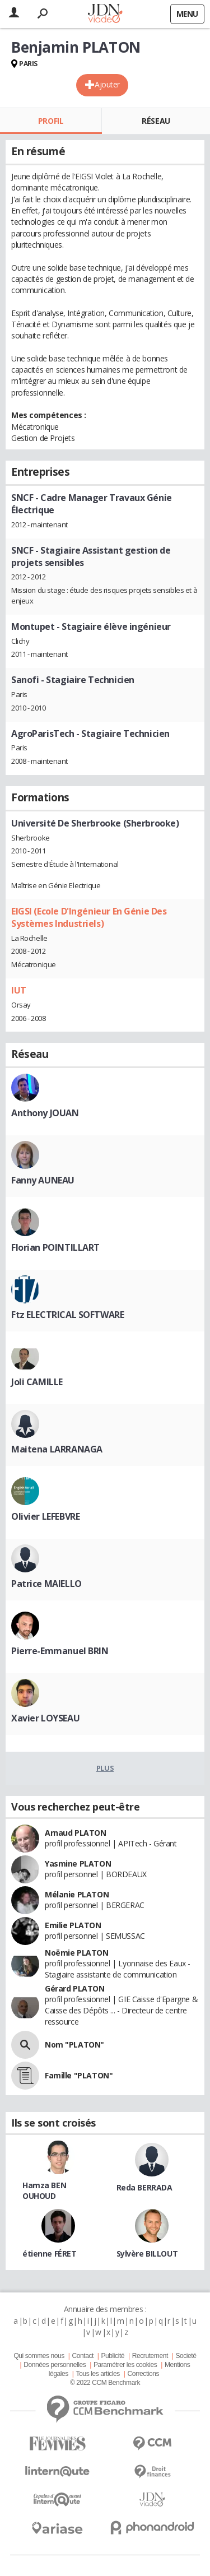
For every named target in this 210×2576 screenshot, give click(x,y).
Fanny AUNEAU (42, 1180)
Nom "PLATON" (74, 2044)
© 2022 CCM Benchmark (105, 2383)
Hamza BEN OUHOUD (44, 2190)
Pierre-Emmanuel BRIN (60, 1651)
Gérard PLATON (75, 1988)
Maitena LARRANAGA (56, 1449)
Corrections (143, 2374)
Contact (82, 2356)
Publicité (113, 2356)
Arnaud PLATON (75, 1832)
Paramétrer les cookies (125, 2365)
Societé (185, 2356)
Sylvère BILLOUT (147, 2253)
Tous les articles (98, 2374)
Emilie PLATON (73, 1925)
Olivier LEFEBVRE (45, 1516)
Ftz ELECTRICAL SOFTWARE (67, 1314)
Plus (105, 1768)
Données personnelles (55, 2365)
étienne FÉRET (49, 2253)
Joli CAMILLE (37, 1382)
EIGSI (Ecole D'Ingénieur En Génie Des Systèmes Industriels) (88, 917)
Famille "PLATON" (79, 2075)
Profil (50, 120)
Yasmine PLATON (78, 1863)
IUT (18, 990)
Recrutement (150, 2356)
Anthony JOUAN (45, 1113)
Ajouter (107, 84)
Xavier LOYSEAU (45, 1718)
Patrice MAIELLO (46, 1583)
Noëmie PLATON (77, 1952)
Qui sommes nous (38, 2356)
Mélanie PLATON (77, 1894)
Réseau (156, 120)
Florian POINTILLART (55, 1247)
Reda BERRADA (144, 2187)
